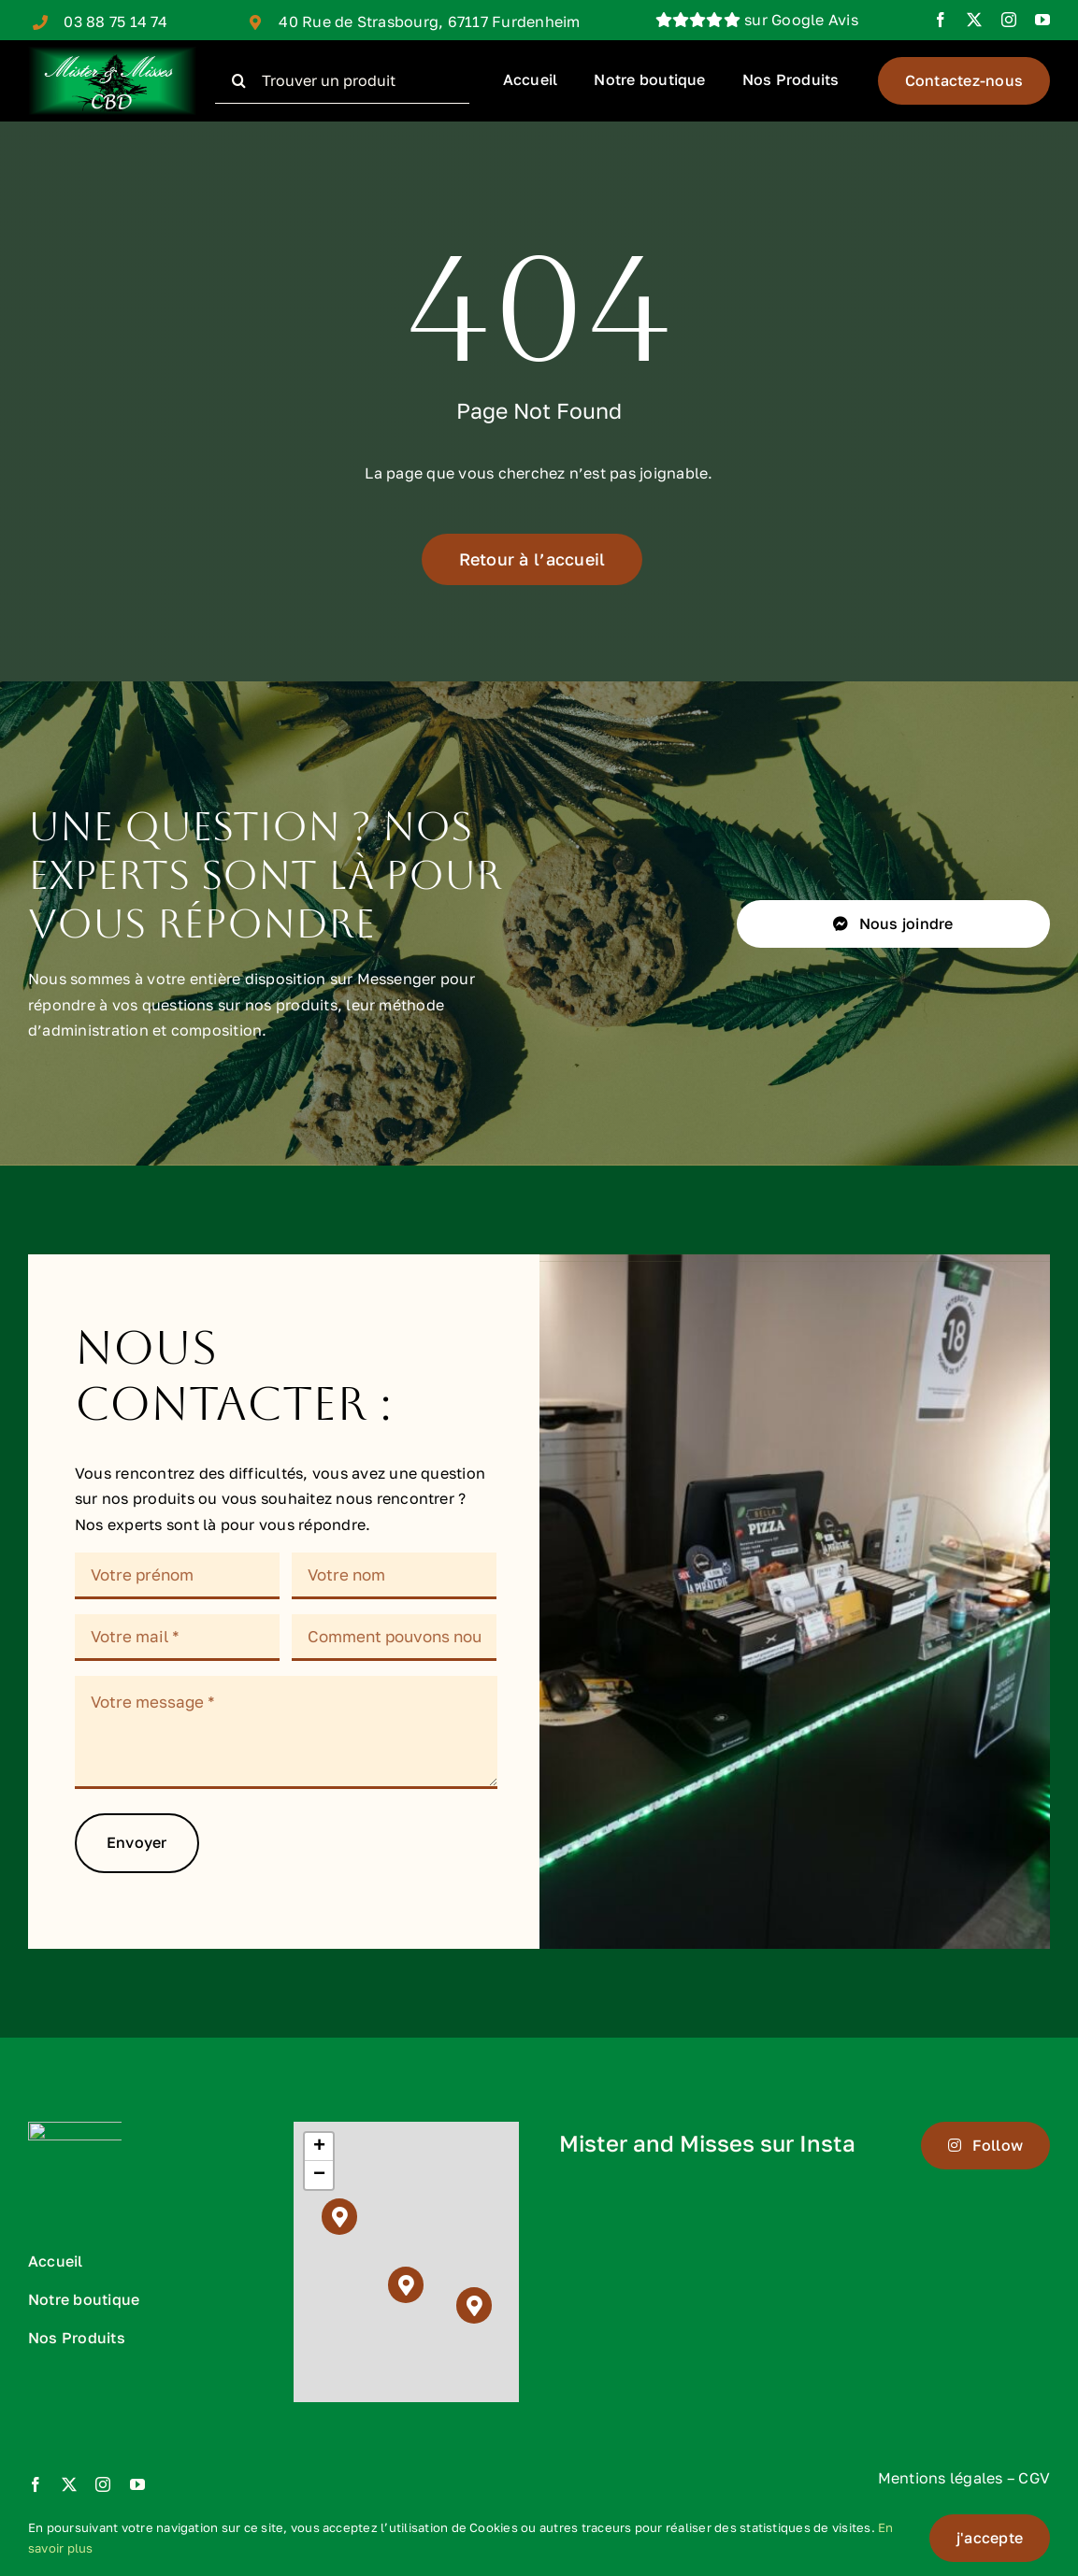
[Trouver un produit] (342, 80)
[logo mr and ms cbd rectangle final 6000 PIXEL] (112, 54)
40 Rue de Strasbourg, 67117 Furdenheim (429, 21)
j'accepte (989, 2537)
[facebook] (940, 19)
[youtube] (1042, 19)
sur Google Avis (756, 19)
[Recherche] (238, 80)
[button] (340, 2216)
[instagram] (1008, 19)
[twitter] (974, 19)
